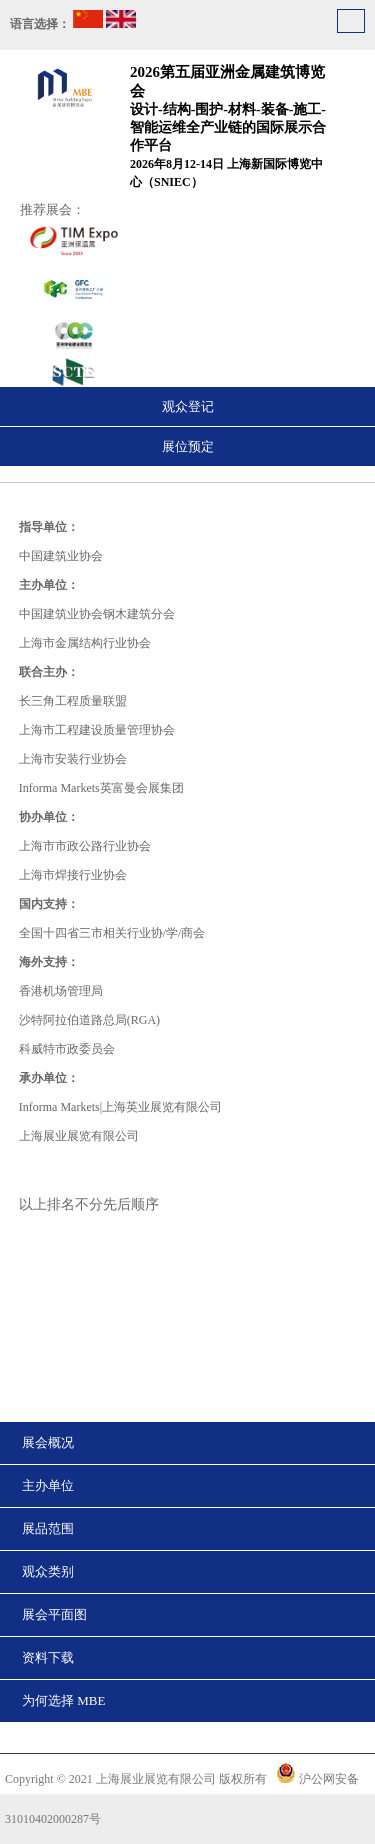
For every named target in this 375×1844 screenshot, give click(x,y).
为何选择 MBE (63, 1700)
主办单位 (48, 1485)
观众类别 (48, 1571)
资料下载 (48, 1657)
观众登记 (188, 406)
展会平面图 (54, 1614)
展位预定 (188, 446)
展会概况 (48, 1442)
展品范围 (48, 1528)
